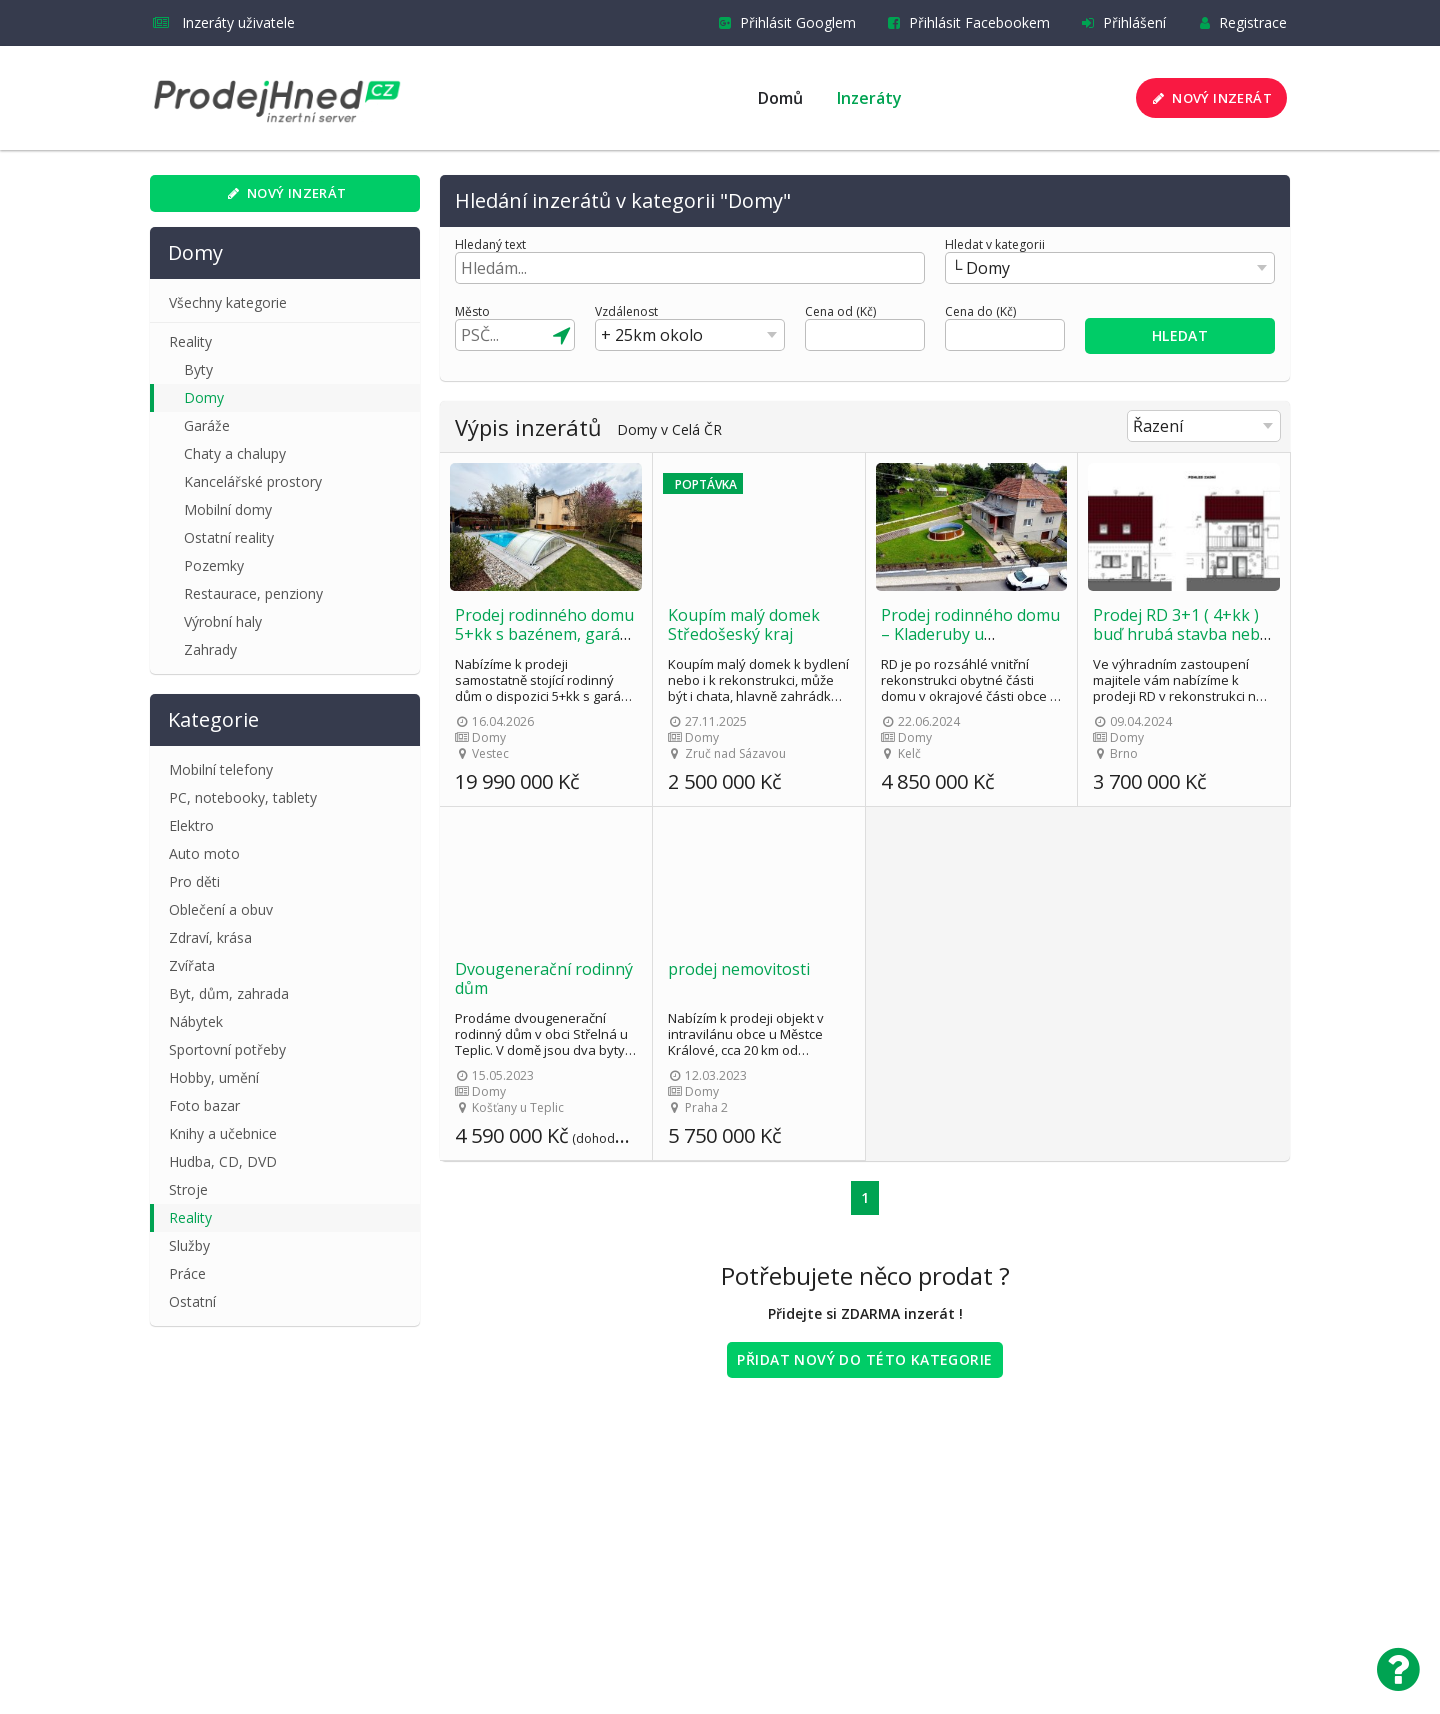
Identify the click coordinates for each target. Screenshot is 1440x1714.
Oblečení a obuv (221, 909)
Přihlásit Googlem (783, 22)
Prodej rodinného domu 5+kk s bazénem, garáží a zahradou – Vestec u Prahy (544, 643)
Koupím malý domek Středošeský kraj (744, 624)
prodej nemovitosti (739, 969)
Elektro (191, 825)
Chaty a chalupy (235, 453)
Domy (204, 397)
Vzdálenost (626, 312)
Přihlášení (1120, 22)
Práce (187, 1273)
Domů (780, 98)
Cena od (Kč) (840, 312)
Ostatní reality (229, 537)
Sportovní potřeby (227, 1049)
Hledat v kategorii (995, 245)
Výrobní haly (223, 621)
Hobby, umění (214, 1077)
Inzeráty (869, 98)
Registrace (1238, 22)
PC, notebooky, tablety (243, 797)
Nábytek (196, 1021)
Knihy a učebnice (223, 1133)
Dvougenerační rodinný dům (544, 978)
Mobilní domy (228, 509)
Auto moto (204, 853)
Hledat (1180, 335)
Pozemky (214, 565)
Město (472, 312)
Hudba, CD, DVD (223, 1161)
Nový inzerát (1210, 98)
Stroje (188, 1189)
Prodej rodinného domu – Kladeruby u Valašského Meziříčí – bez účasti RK (970, 643)
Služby (189, 1245)
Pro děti (194, 881)
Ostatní (192, 1301)
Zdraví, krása (210, 937)
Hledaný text (490, 245)
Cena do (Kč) (980, 312)
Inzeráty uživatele (224, 22)
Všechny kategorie (228, 302)
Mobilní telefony (221, 769)
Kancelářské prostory (253, 481)
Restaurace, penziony (253, 593)
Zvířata (192, 965)
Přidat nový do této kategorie (864, 1359)
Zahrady (210, 649)
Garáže (207, 425)
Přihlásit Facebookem (965, 22)
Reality (190, 341)
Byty (198, 369)
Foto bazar (204, 1105)
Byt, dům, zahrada (229, 993)
